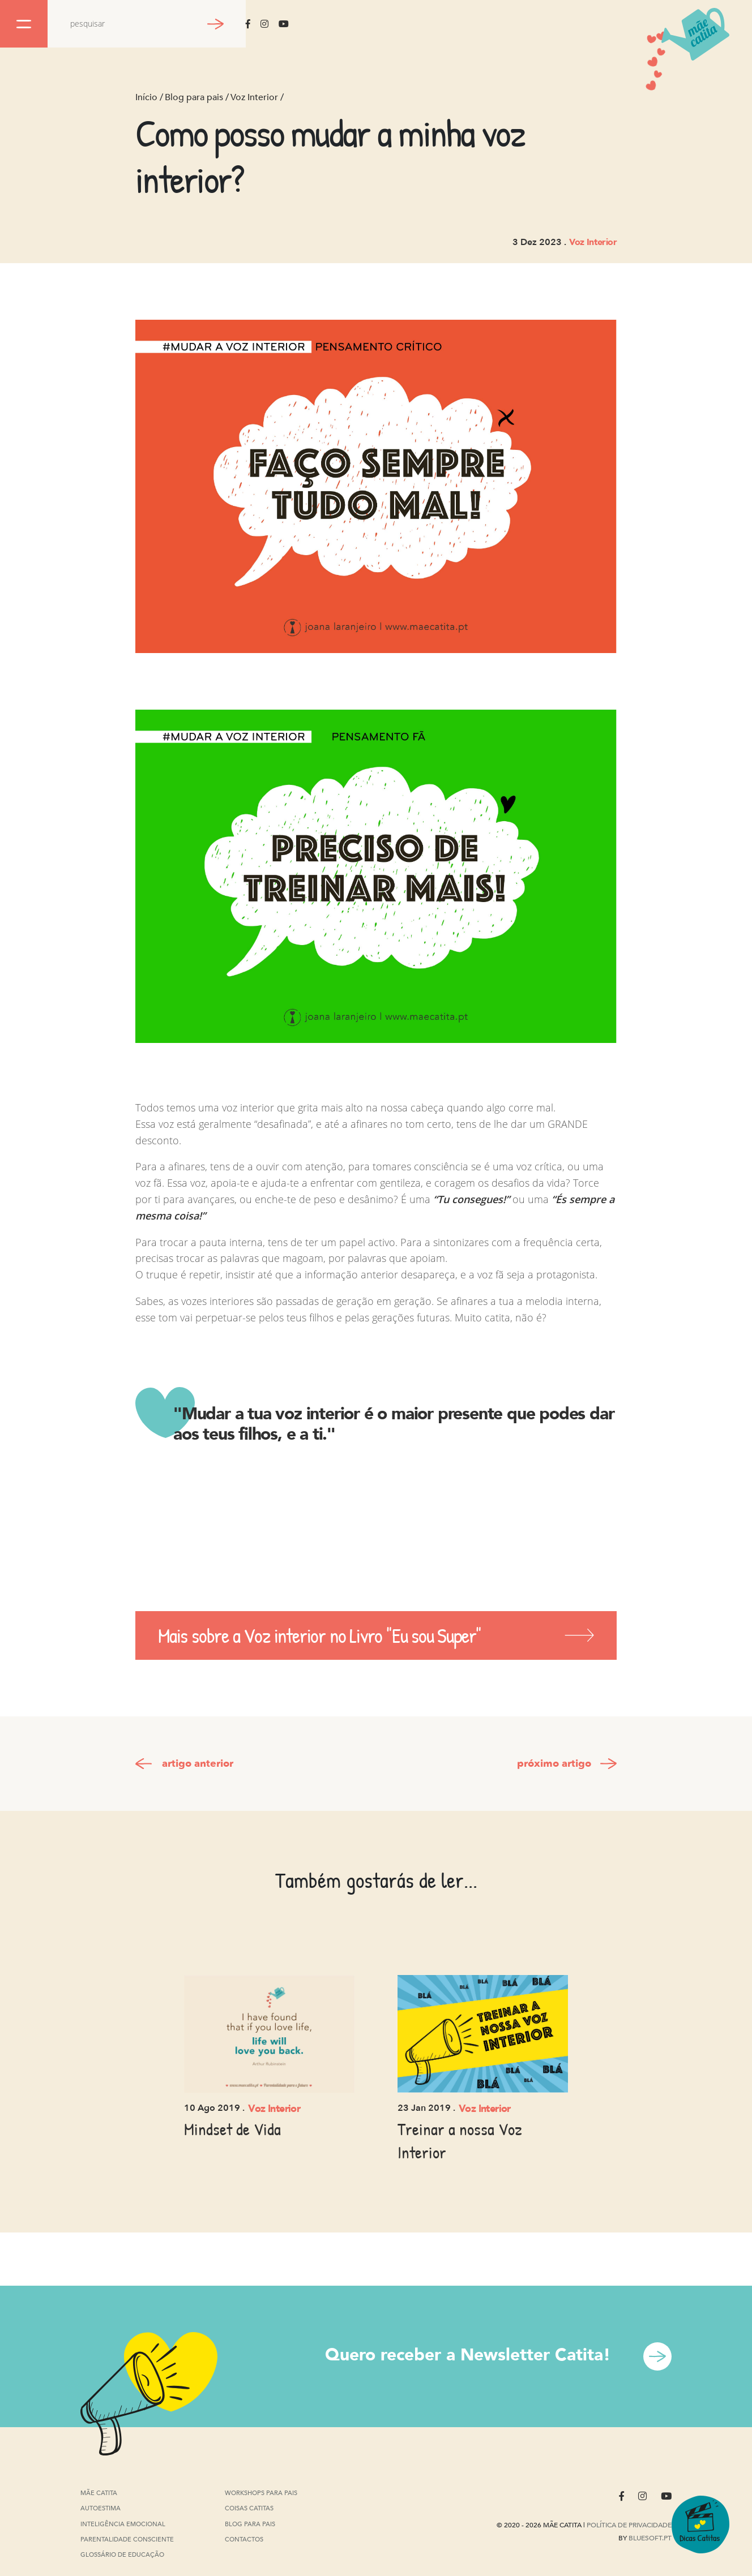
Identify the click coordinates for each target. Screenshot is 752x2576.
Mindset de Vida (232, 2129)
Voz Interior (254, 97)
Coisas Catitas (249, 2508)
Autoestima (100, 2509)
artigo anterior (197, 1764)
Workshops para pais (261, 2493)
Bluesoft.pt (650, 2538)
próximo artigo (554, 1764)
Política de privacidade (629, 2525)
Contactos (244, 2539)
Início (146, 97)
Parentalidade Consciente (127, 2540)
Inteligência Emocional (122, 2525)
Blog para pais (194, 97)
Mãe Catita (99, 2493)
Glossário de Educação (122, 2555)
